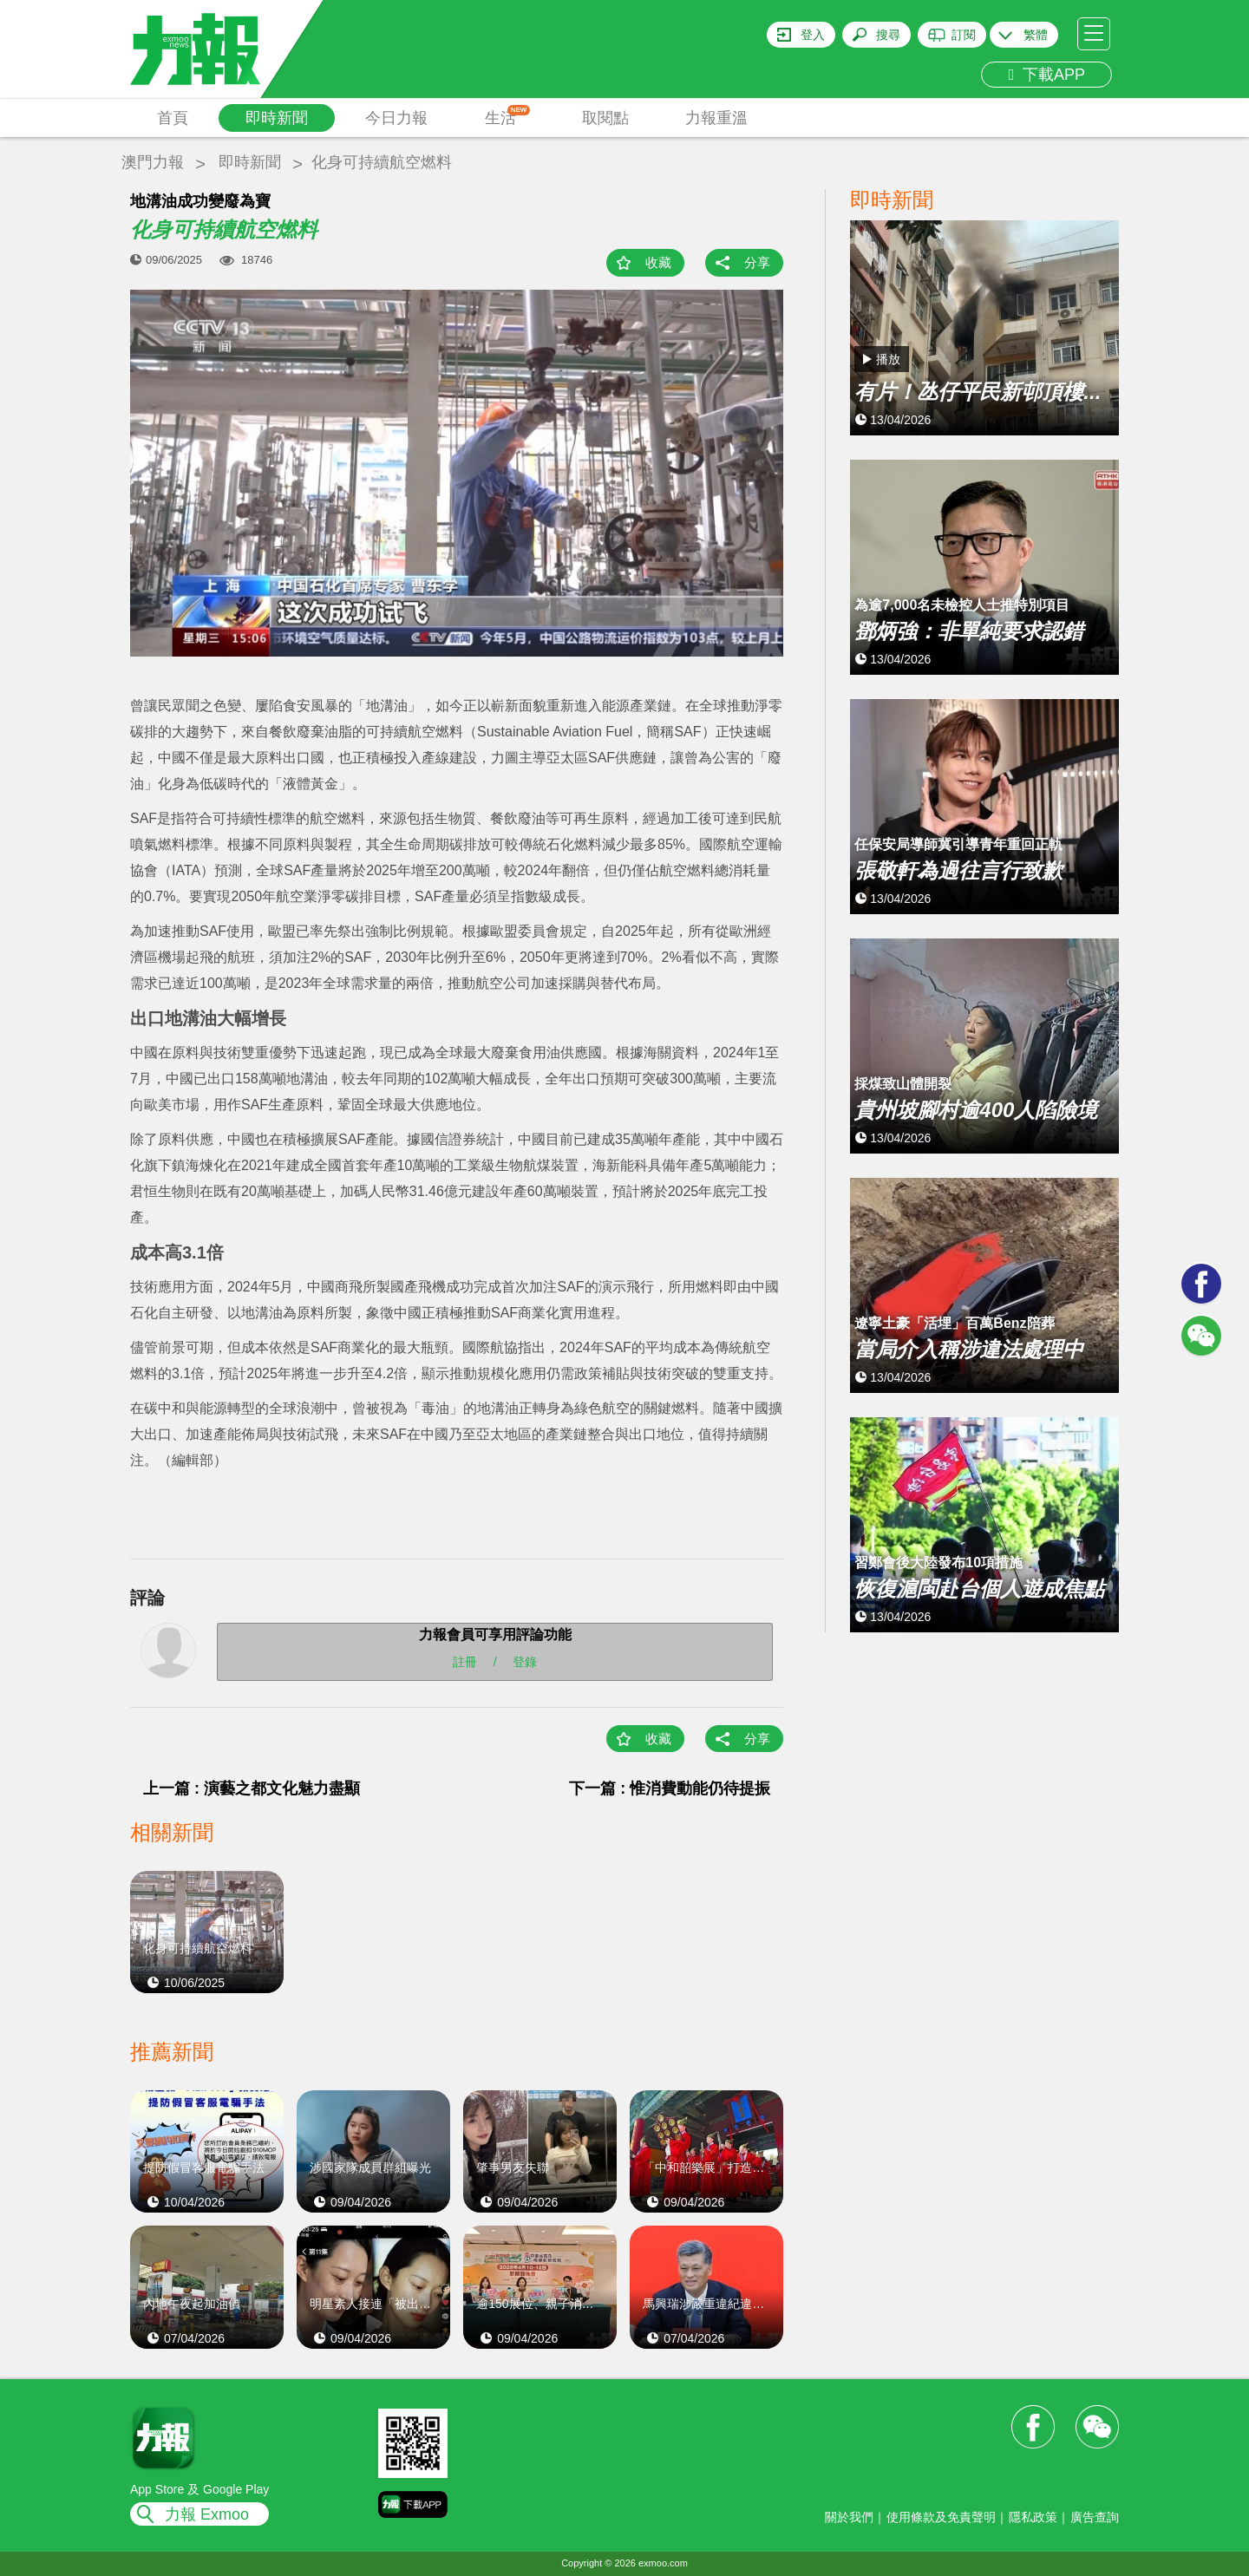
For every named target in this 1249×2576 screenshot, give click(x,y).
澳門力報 (152, 162)
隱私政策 (1033, 2517)
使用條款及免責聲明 (941, 2517)
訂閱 (963, 35)
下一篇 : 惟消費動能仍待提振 (669, 1788)
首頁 (172, 118)
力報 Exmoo (207, 2514)
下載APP (1046, 74)
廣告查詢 (1094, 2517)
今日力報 (396, 118)
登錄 (525, 1662)
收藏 (658, 262)
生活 (508, 116)
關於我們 (849, 2517)
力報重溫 (716, 118)
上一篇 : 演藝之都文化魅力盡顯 (251, 1788)
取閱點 (605, 118)
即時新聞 (276, 118)
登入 (813, 35)
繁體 (1035, 35)
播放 (888, 359)
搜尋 (888, 35)
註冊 (465, 1662)
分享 (757, 262)
